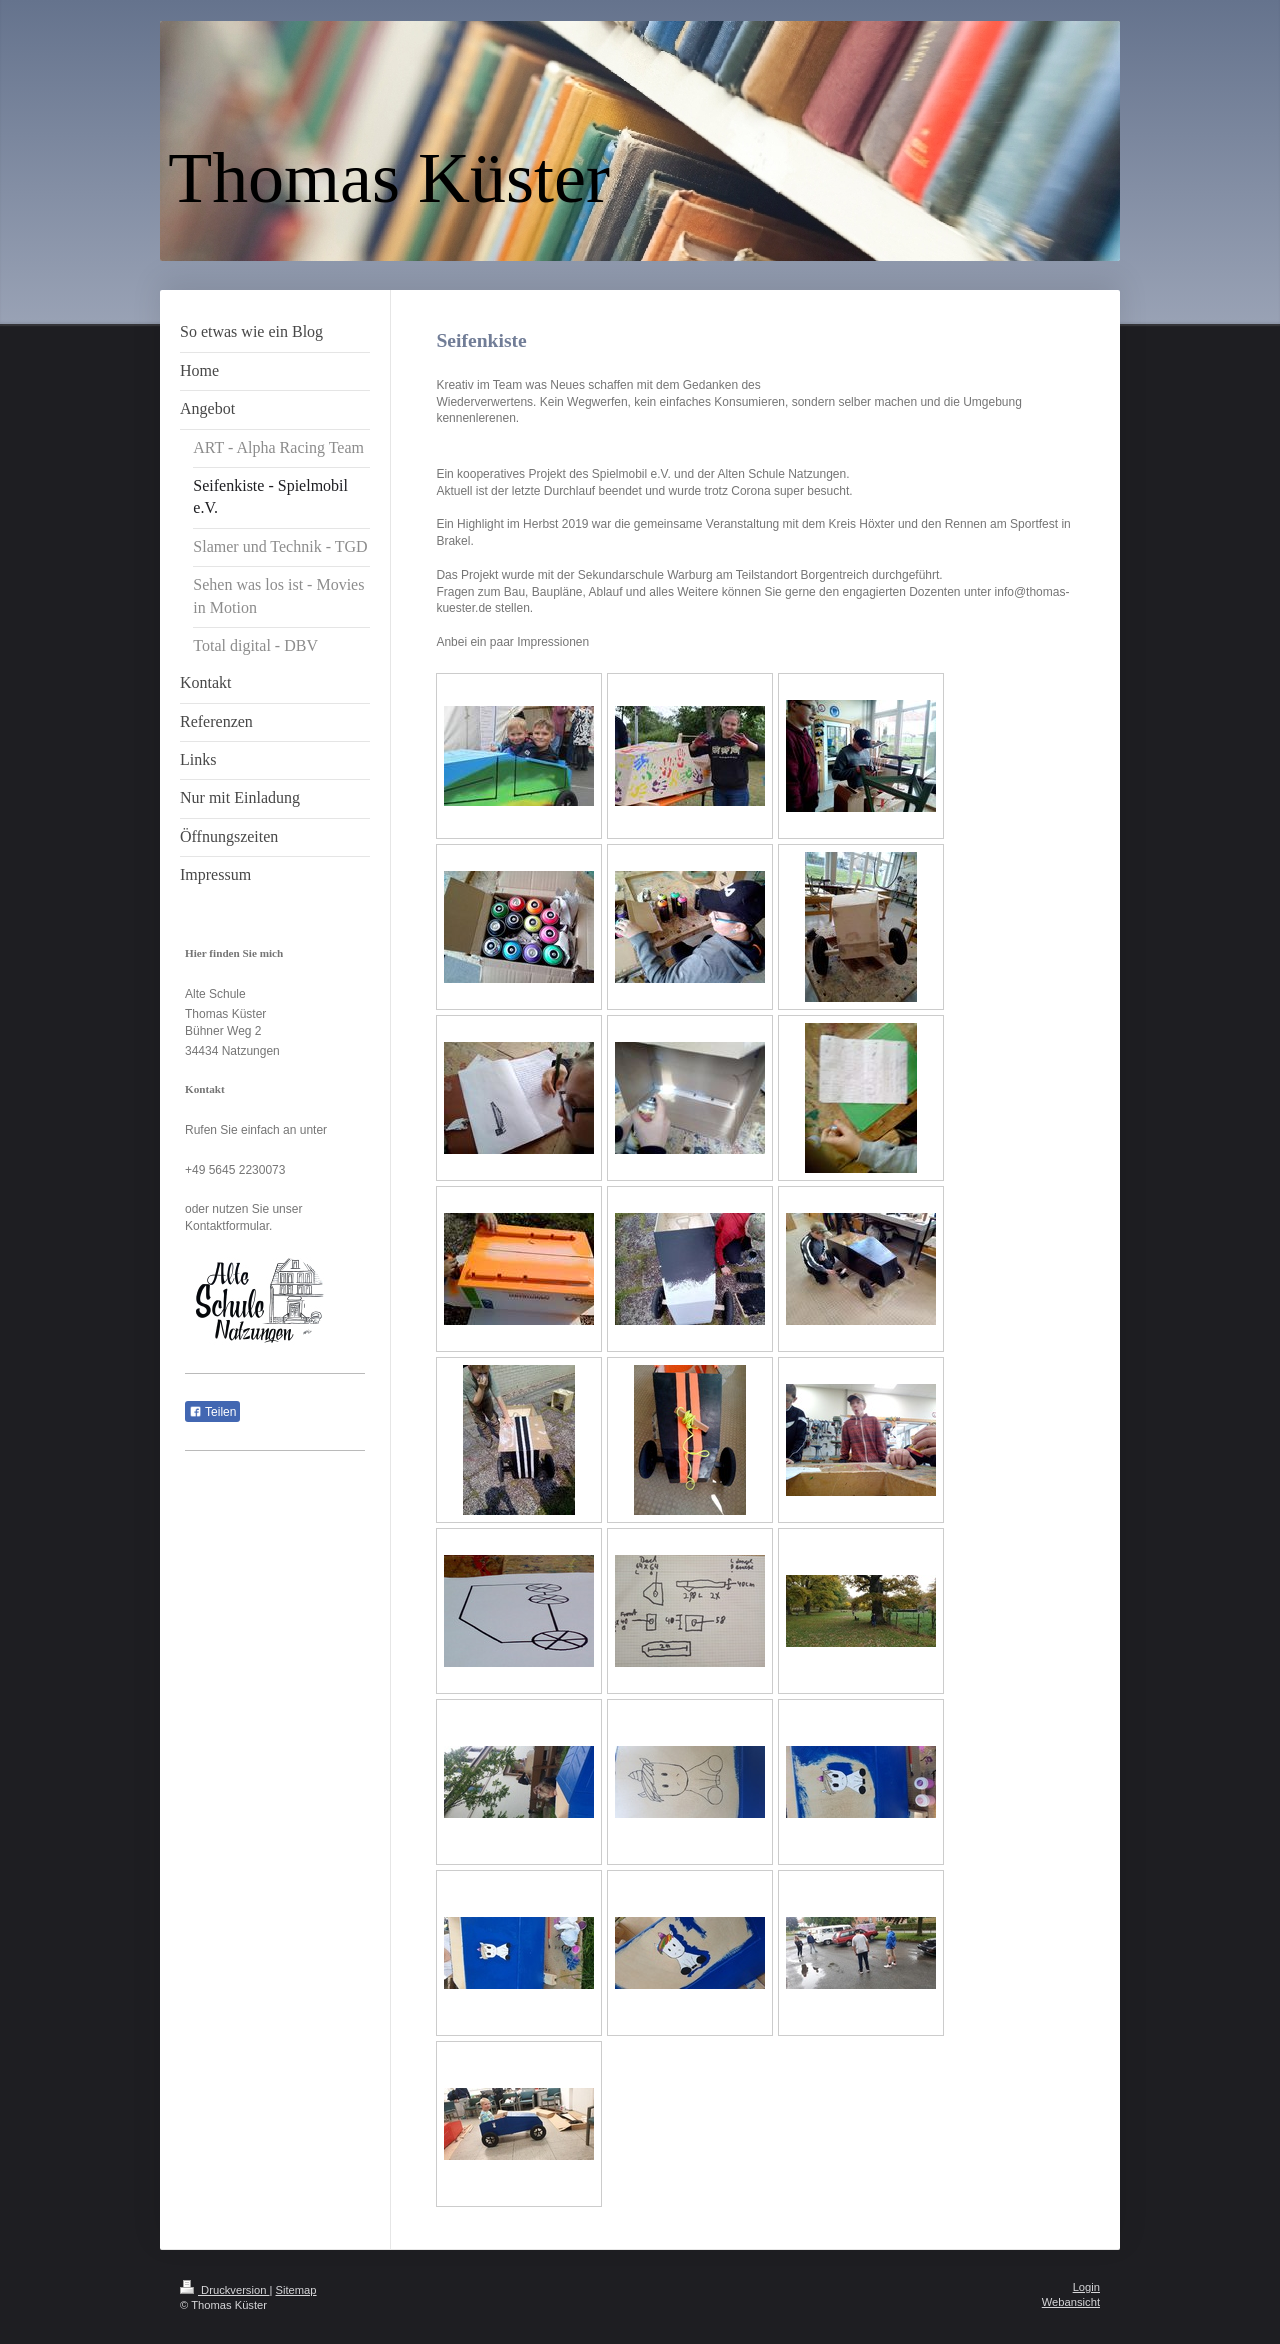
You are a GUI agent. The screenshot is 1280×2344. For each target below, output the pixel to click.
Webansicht (1071, 2302)
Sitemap (296, 2290)
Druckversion (225, 2290)
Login (1086, 2287)
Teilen (212, 1412)
